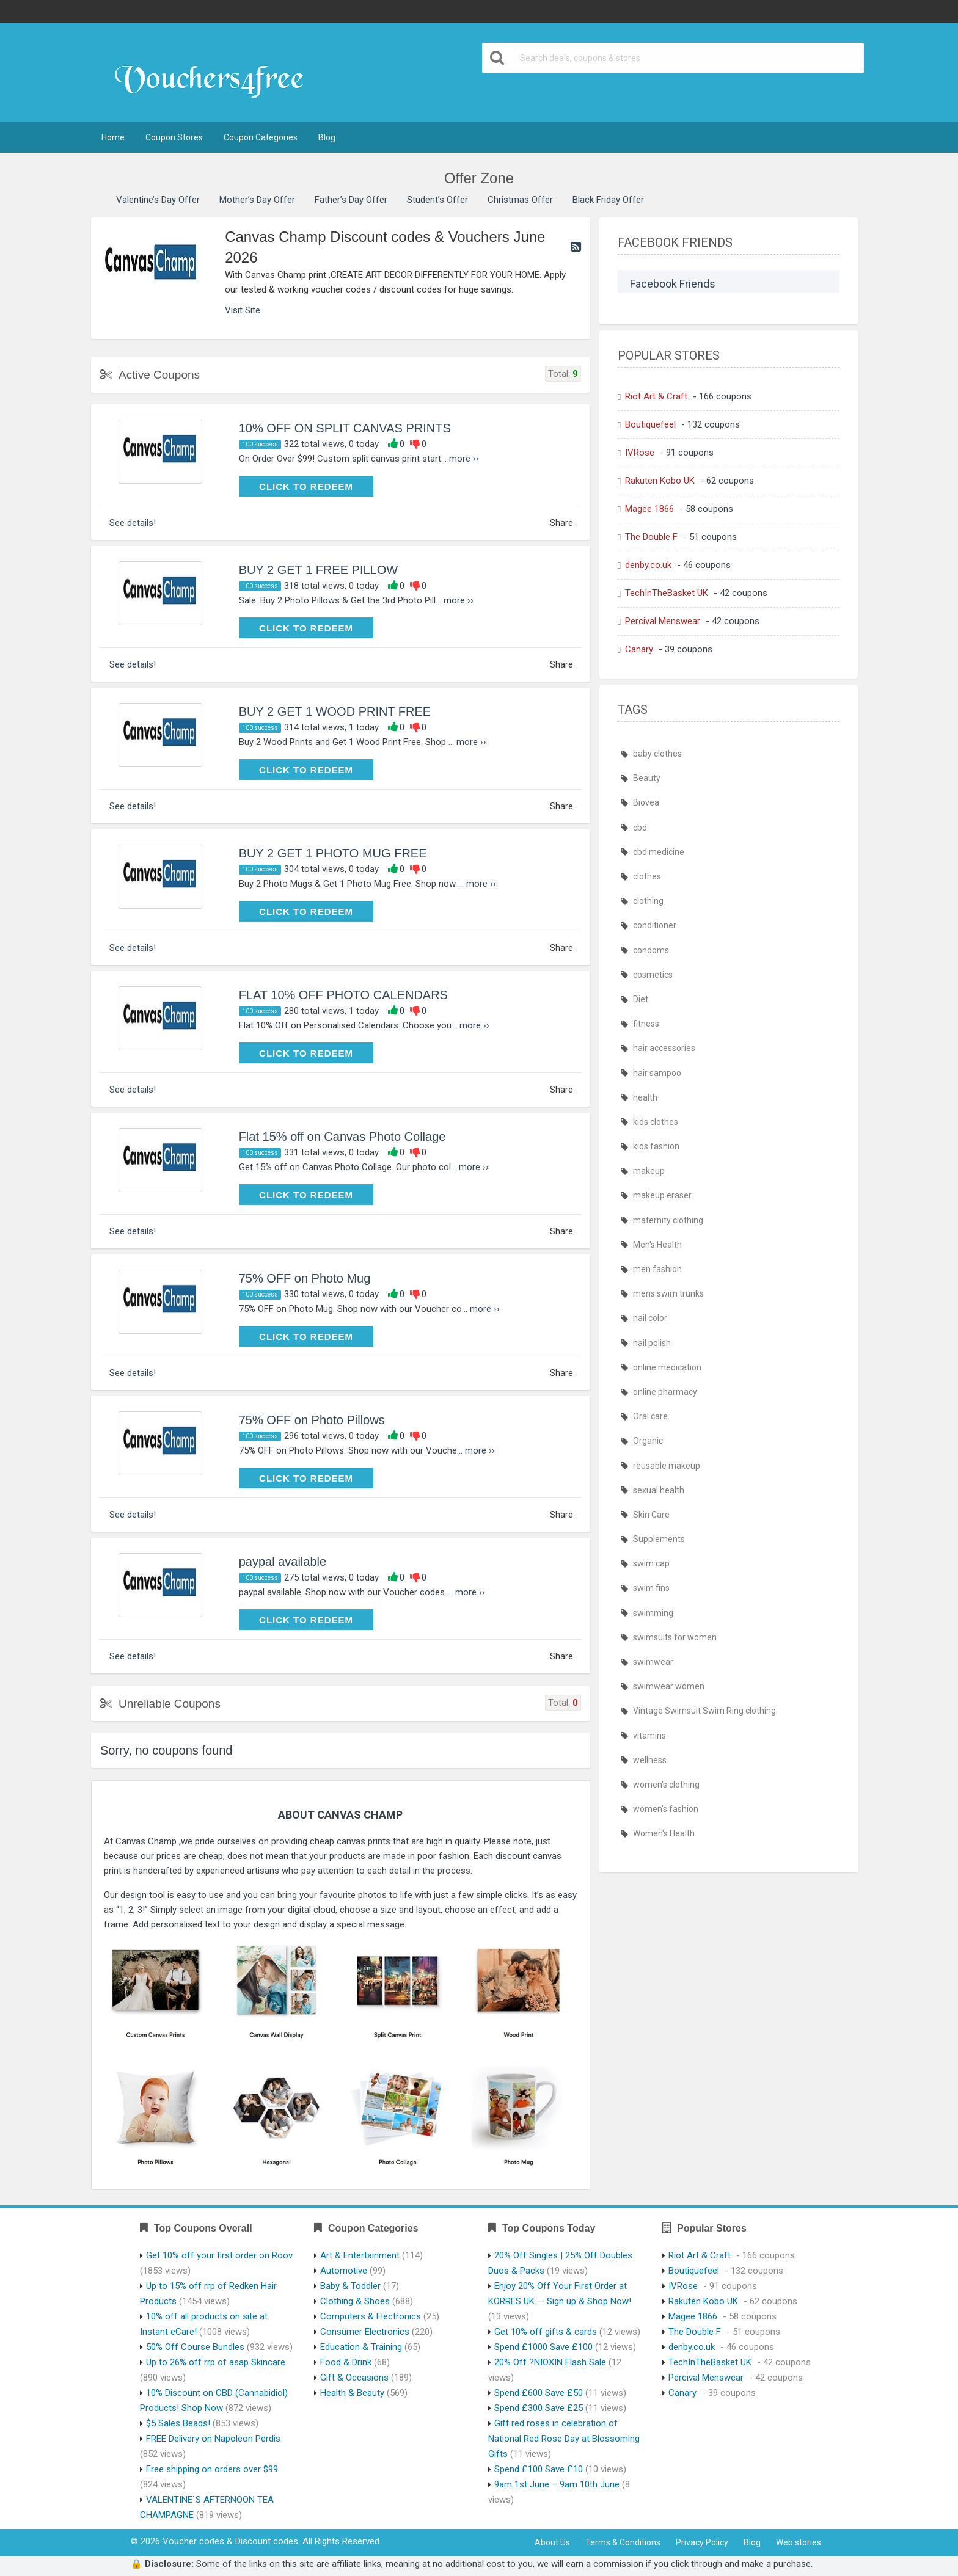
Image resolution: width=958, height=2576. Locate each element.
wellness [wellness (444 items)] (650, 1760)
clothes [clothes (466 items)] (647, 876)
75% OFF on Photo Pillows (312, 1420)
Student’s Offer (437, 199)
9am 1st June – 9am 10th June (557, 2484)
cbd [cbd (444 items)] (640, 827)
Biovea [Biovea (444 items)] (646, 802)
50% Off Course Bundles (195, 2346)
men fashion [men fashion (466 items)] (657, 1269)
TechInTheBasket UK (666, 593)
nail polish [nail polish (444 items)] (652, 1343)
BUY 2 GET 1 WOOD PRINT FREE (335, 711)
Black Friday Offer (608, 199)
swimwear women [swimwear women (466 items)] (668, 1686)
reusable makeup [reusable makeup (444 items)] (666, 1466)
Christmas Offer (520, 199)
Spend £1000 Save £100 (543, 2346)
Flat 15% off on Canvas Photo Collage (342, 1136)
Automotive (343, 2270)
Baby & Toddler (350, 2285)
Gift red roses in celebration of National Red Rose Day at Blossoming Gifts (564, 2438)
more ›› (464, 458)
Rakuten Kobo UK (660, 480)
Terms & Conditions (622, 2542)
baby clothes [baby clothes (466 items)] (657, 754)
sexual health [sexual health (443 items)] (658, 1490)
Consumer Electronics (364, 2331)
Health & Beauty (352, 2392)
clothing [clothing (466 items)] (648, 901)
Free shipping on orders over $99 (212, 2469)
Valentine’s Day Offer (158, 199)
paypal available (282, 1561)
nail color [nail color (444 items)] (650, 1318)
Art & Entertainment (360, 2255)
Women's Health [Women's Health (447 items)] (664, 1833)
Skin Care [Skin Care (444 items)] (651, 1514)
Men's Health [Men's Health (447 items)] (657, 1245)
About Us (552, 2542)
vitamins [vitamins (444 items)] (649, 1736)
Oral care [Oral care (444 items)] (650, 1416)
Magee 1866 (649, 508)
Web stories (798, 2542)
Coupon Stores (174, 137)
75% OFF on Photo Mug (305, 1278)
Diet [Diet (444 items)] (640, 999)
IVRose (639, 452)
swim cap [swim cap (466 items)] (651, 1563)
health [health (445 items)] (645, 1097)
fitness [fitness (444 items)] (646, 1023)
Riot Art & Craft (656, 396)
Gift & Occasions (354, 2377)
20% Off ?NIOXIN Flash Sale (550, 2362)
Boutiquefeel (650, 424)
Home (113, 137)
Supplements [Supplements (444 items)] (659, 1539)
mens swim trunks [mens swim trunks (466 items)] (668, 1293)
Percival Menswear (662, 621)
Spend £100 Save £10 (538, 2469)
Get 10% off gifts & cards (545, 2331)
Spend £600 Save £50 (538, 2392)
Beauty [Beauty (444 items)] (646, 778)
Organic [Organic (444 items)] (648, 1441)
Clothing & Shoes (355, 2301)
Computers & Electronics (370, 2316)
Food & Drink (345, 2362)
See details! (132, 522)
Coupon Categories (261, 137)
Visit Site (242, 310)
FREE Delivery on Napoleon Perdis (213, 2438)
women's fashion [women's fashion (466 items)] (665, 1809)
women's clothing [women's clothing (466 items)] (666, 1784)
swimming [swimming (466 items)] (653, 1613)
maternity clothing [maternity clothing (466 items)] (668, 1220)
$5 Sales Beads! (178, 2423)
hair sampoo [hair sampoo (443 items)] (657, 1073)
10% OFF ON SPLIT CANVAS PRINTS (345, 428)
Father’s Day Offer (351, 199)
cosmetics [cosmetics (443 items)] (653, 975)
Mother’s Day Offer (257, 199)
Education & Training (361, 2346)
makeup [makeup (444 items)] (649, 1171)
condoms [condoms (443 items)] (651, 950)
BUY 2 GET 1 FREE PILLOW (318, 570)
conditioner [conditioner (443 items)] (654, 925)
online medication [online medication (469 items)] (667, 1367)
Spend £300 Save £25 (538, 2408)
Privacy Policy (702, 2542)
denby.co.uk (648, 564)
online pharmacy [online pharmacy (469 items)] (665, 1392)
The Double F (651, 536)
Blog (326, 137)
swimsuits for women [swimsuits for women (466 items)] (675, 1637)
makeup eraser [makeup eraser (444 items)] (662, 1195)
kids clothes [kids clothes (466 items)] (655, 1122)
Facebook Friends (672, 283)
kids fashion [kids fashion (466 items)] (656, 1146)
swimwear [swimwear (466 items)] (653, 1662)
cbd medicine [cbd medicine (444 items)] (658, 852)
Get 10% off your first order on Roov (219, 2255)
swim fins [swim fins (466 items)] (651, 1588)
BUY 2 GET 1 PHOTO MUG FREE (333, 853)
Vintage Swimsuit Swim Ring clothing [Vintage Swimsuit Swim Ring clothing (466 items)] (704, 1711)
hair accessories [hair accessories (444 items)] (664, 1048)
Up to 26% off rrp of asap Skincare (215, 2362)
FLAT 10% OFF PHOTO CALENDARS (343, 995)
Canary (639, 649)
